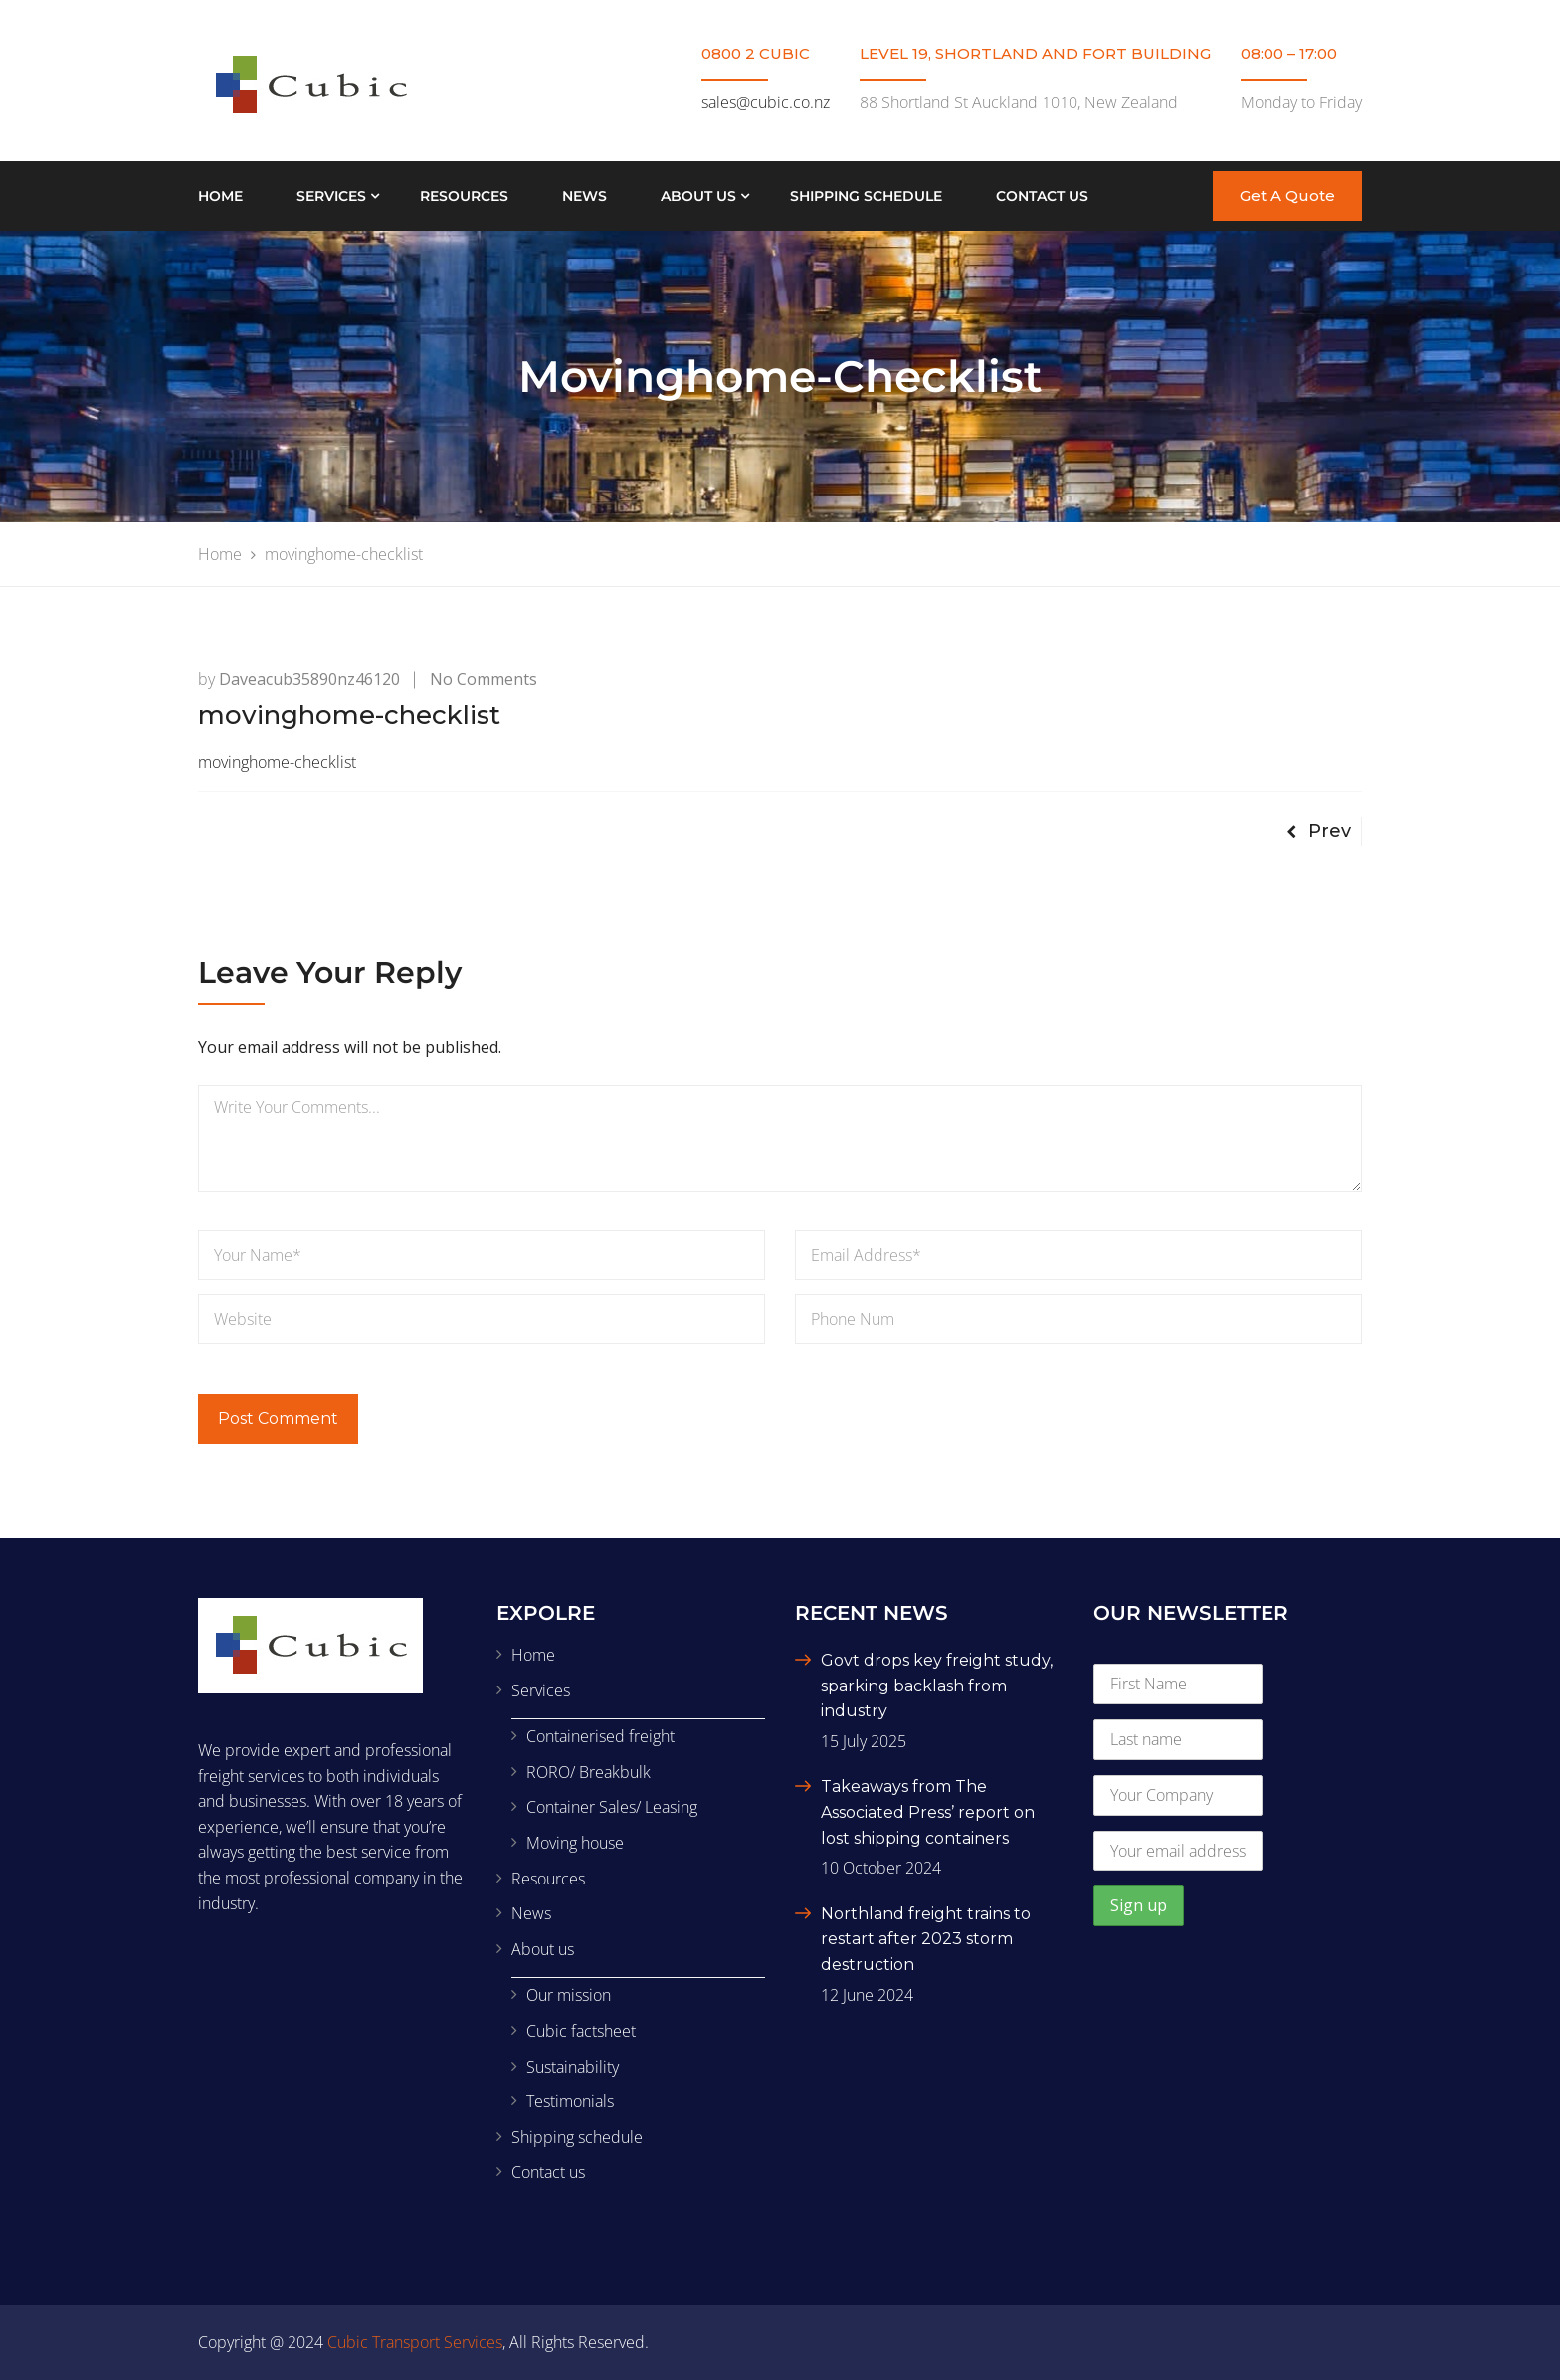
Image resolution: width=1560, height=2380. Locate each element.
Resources (464, 196)
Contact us (1042, 196)
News (584, 196)
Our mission (568, 1995)
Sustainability (572, 2067)
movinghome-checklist (277, 762)
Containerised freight (600, 1736)
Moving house (575, 1843)
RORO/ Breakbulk (588, 1772)
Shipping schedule (866, 196)
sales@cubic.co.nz (765, 102)
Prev (1318, 831)
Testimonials (570, 2101)
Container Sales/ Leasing (611, 1807)
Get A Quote (1287, 195)
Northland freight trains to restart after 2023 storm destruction (926, 1939)
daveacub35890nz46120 (309, 679)
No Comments (483, 679)
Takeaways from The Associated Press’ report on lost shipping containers (928, 1812)
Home (220, 196)
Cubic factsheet (581, 2031)
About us (698, 196)
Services (331, 196)
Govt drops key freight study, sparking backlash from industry (937, 1685)
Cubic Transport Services (414, 2342)
